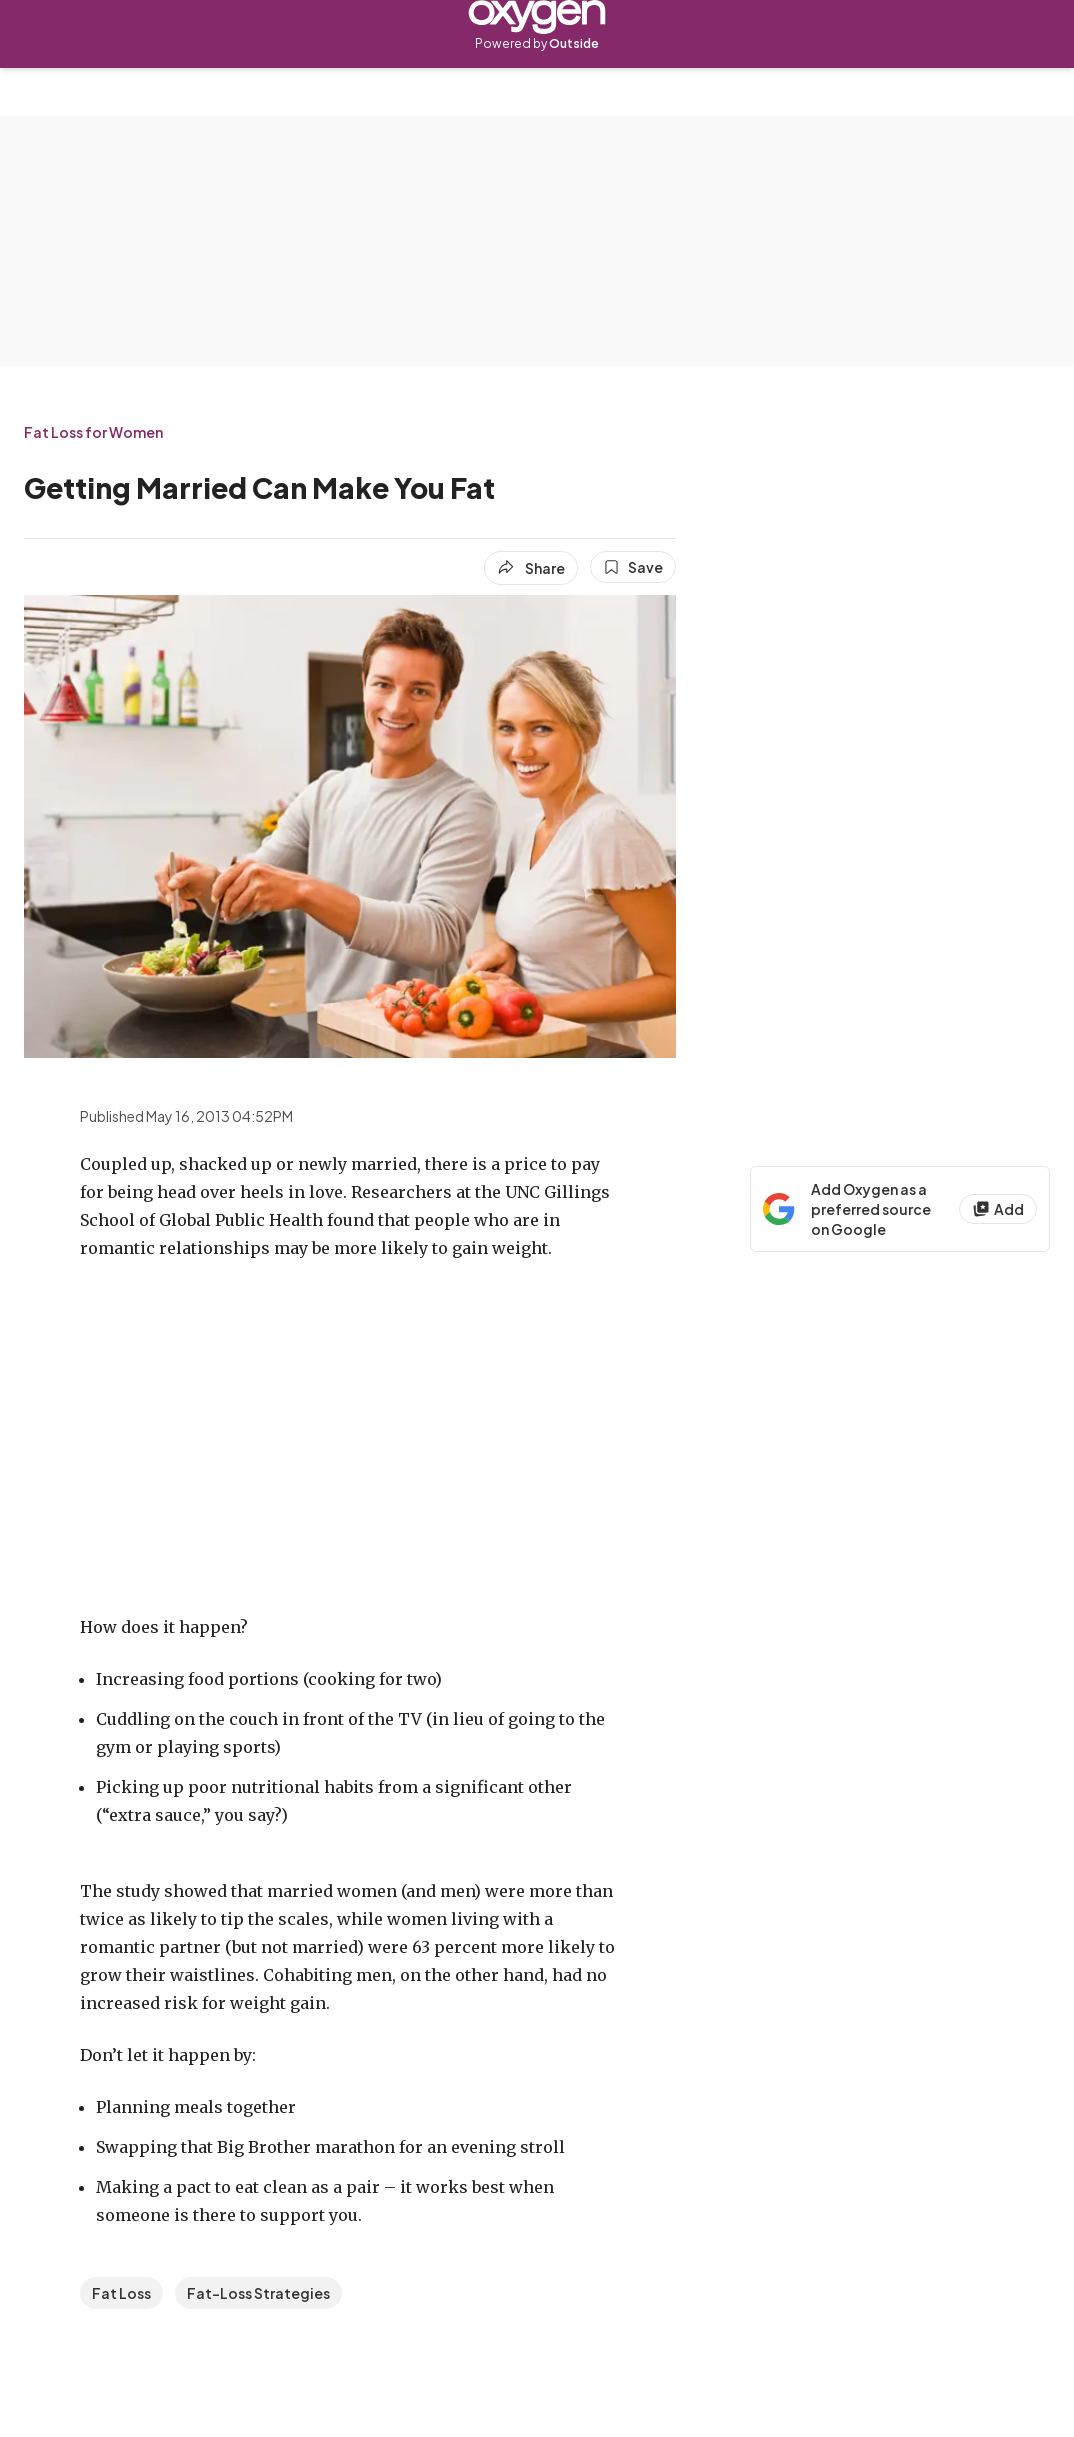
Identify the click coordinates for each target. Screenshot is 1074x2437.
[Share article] (531, 568)
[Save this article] (633, 567)
